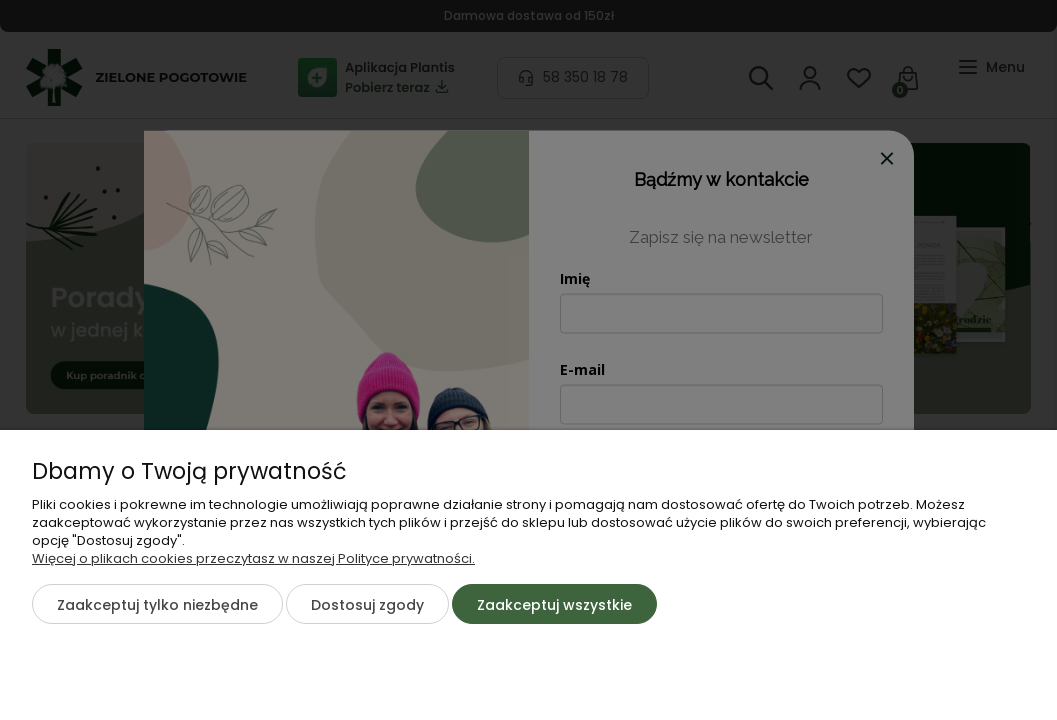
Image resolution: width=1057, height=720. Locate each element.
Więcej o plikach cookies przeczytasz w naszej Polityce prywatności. (253, 558)
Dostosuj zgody (367, 605)
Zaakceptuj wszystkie (554, 605)
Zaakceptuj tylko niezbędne (157, 605)
